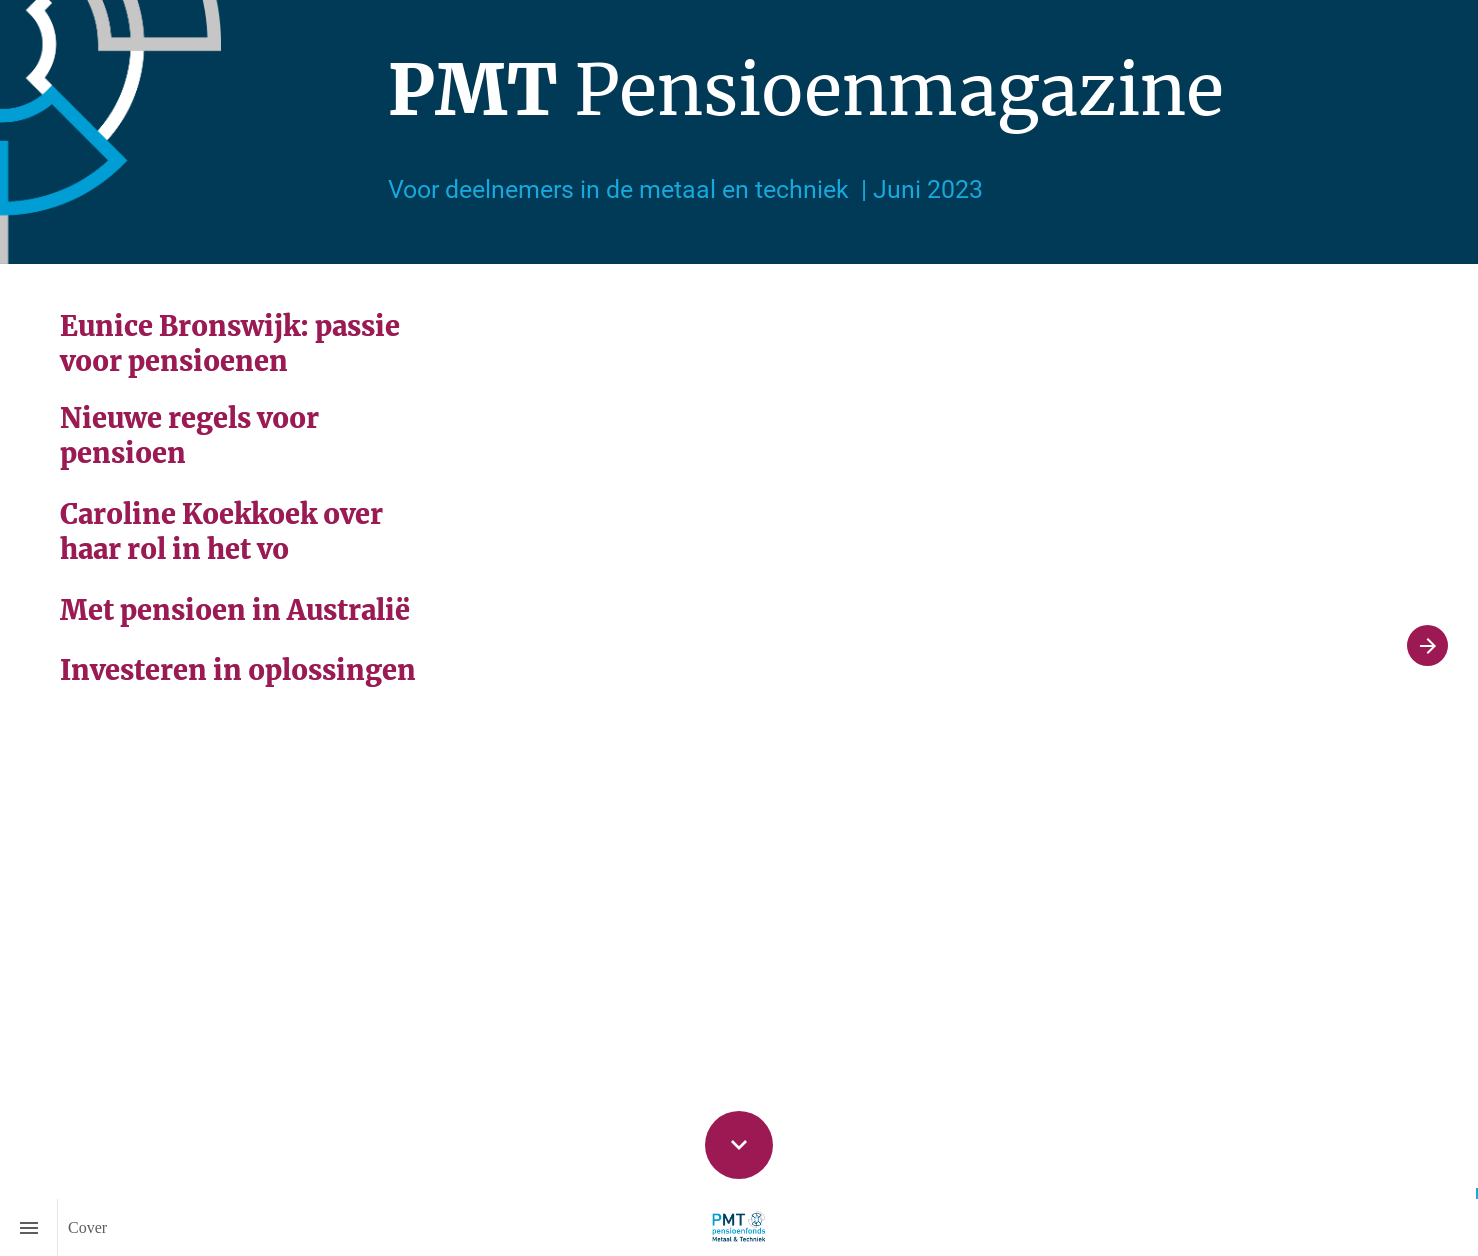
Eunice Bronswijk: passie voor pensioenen (233, 343)
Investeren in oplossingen (238, 670)
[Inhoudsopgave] (28, 1227)
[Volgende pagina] (1427, 645)
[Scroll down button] (739, 1145)
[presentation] (739, 132)
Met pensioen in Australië (235, 610)
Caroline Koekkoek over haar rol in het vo (224, 531)
